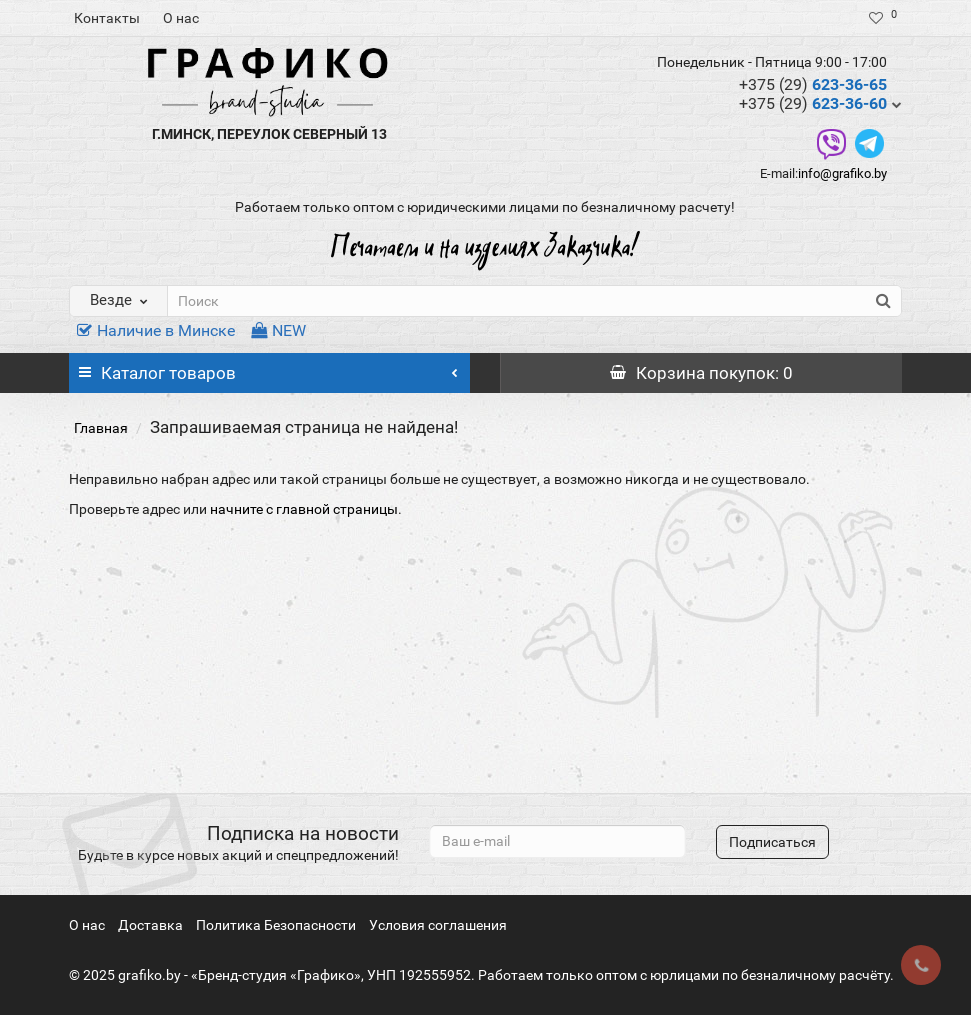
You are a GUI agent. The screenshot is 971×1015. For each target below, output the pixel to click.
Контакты (107, 18)
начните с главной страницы (304, 509)
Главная (101, 428)
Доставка (150, 925)
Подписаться (772, 842)
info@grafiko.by (842, 173)
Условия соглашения (438, 925)
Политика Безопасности (276, 925)
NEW (278, 330)
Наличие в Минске (156, 330)
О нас (181, 18)
